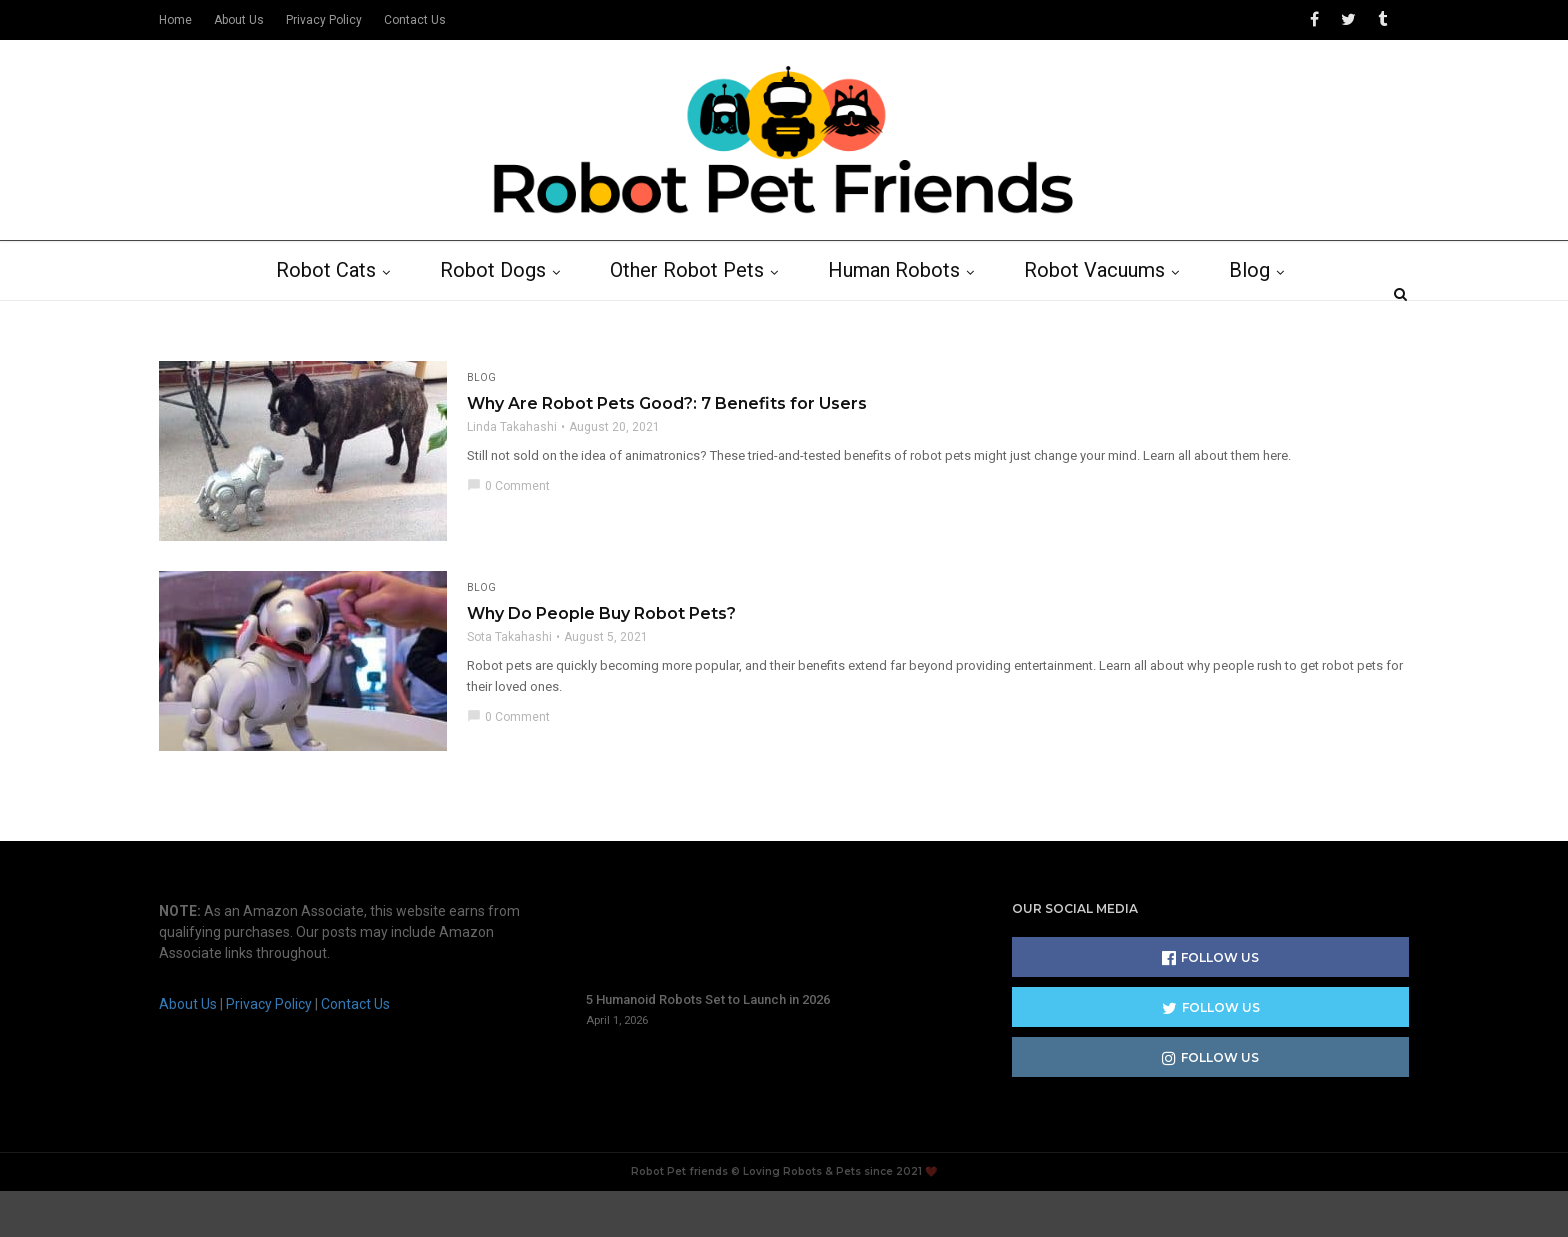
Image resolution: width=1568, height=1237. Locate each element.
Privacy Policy (324, 20)
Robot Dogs (504, 317)
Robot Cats (337, 317)
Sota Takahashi (509, 684)
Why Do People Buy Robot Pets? (601, 660)
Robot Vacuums (1105, 317)
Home (175, 20)
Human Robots (905, 317)
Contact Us (415, 20)
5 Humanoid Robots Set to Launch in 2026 (708, 1046)
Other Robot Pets (698, 317)
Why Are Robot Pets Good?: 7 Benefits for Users (667, 450)
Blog (1260, 317)
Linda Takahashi (512, 474)
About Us (239, 20)
